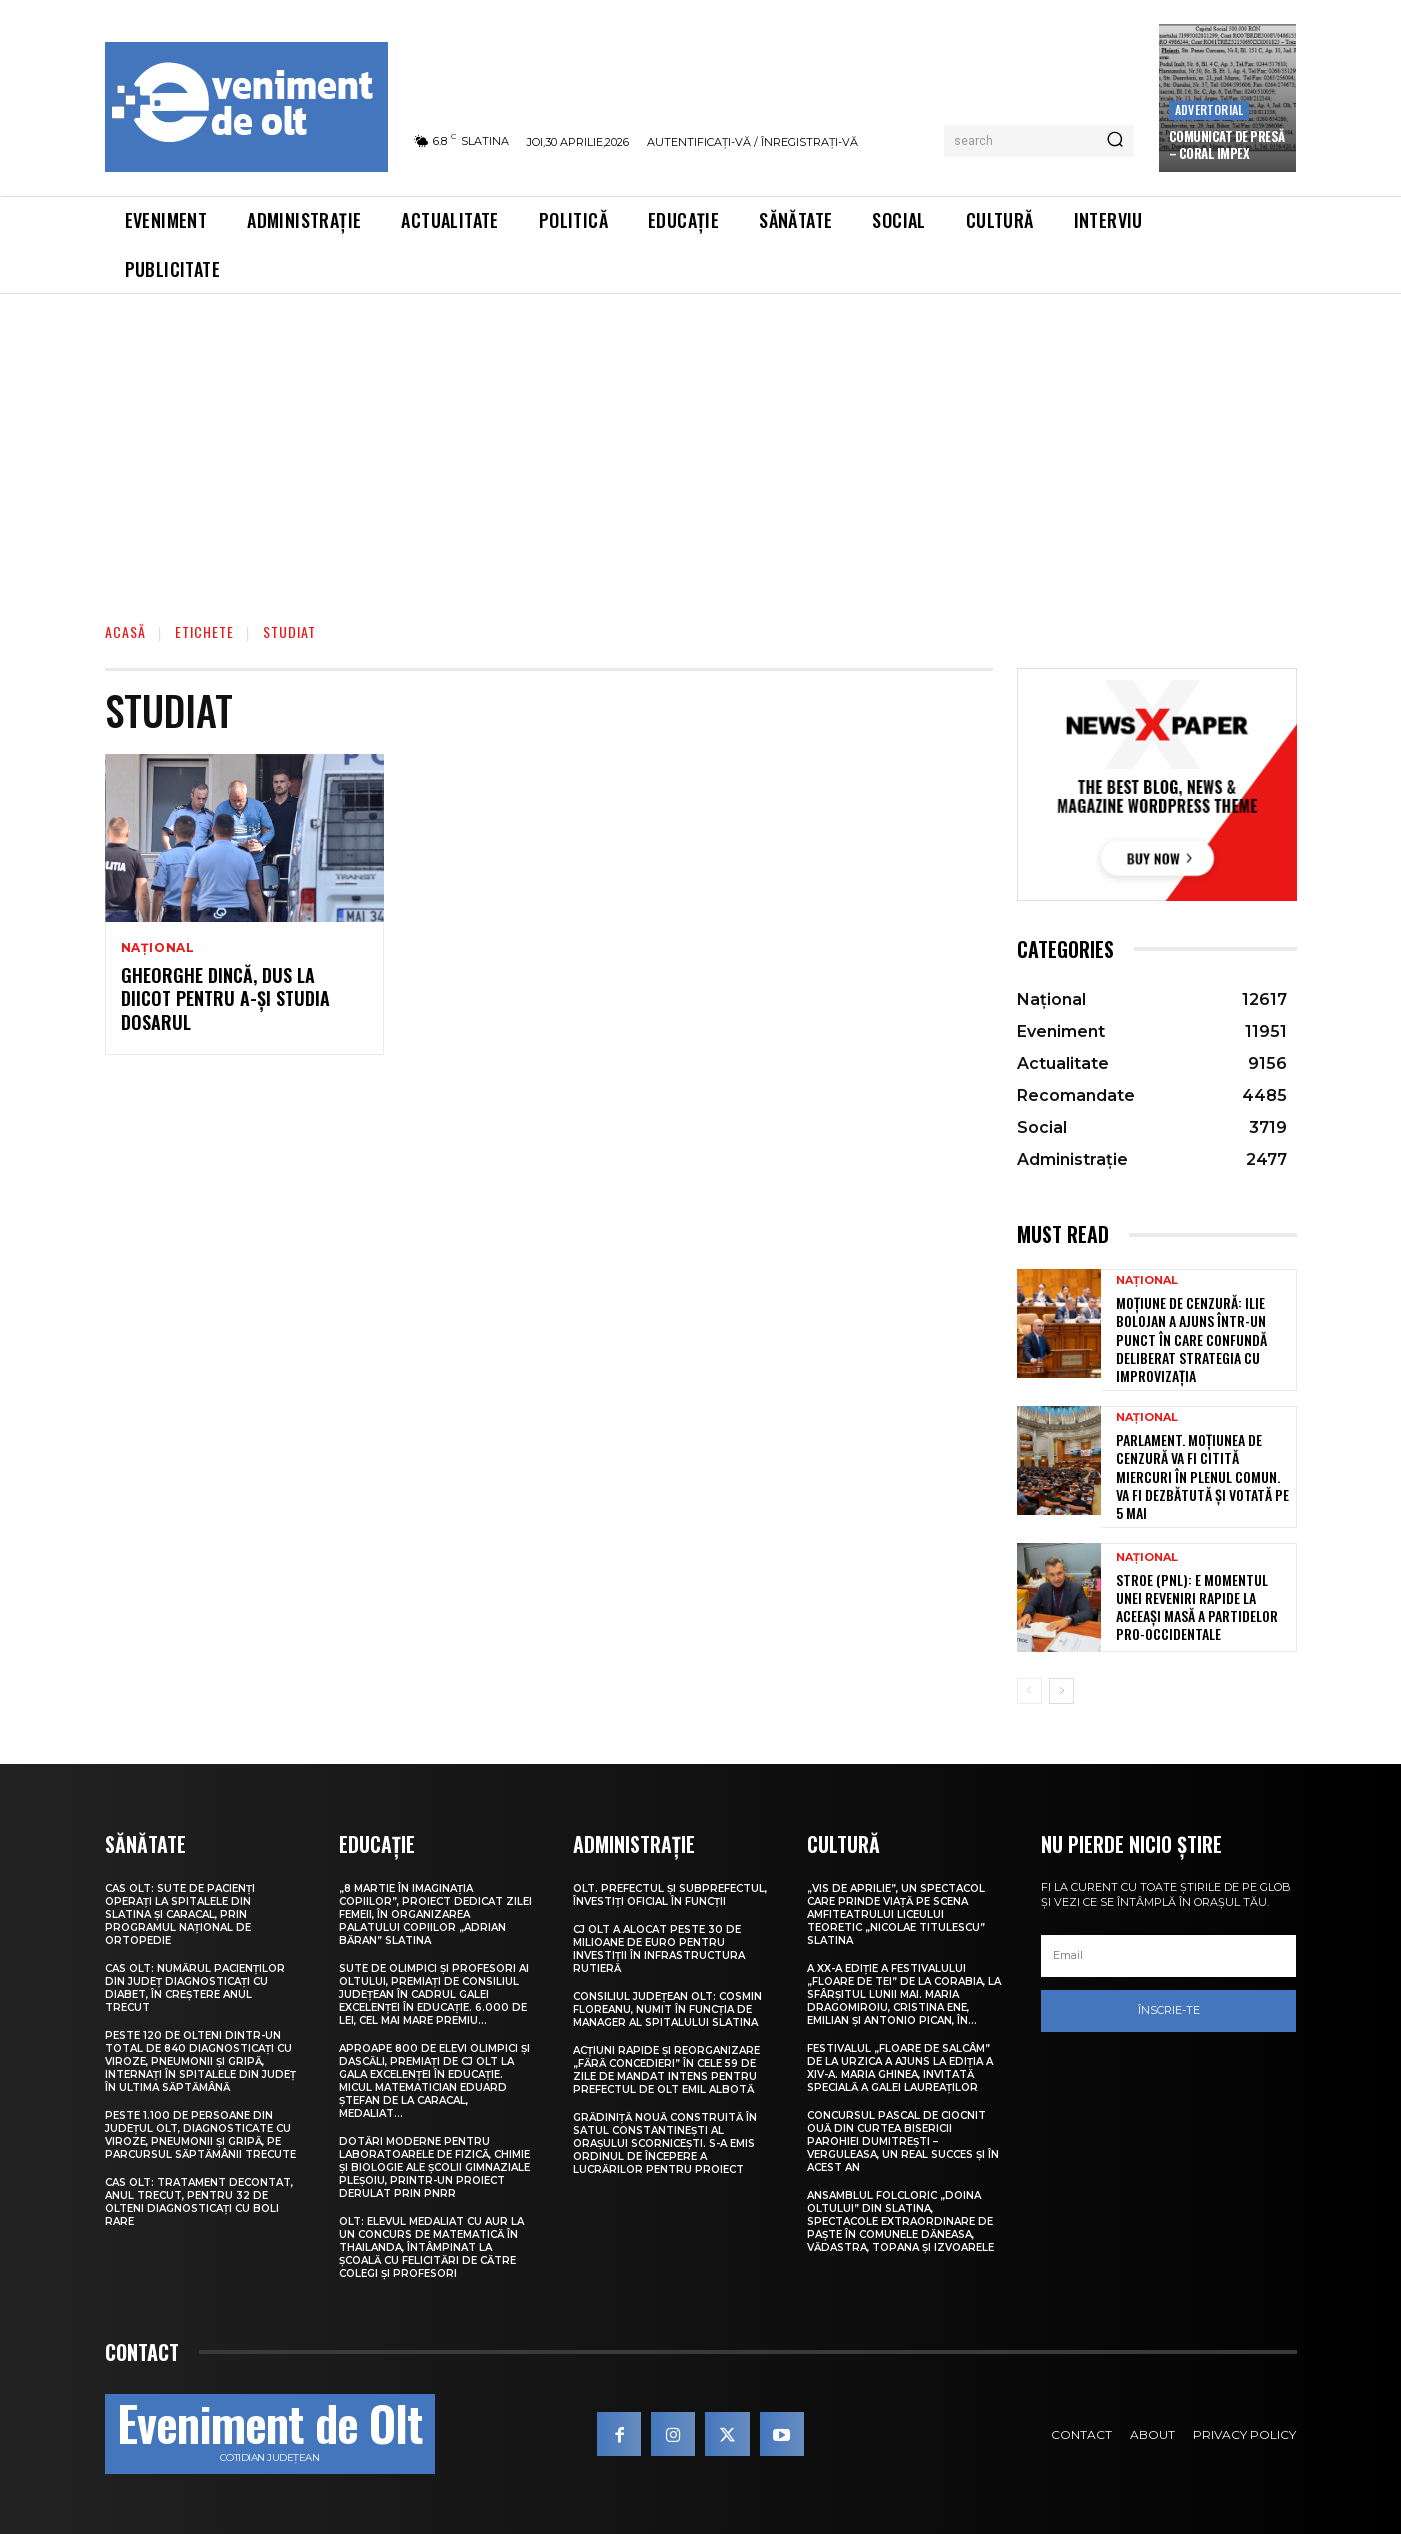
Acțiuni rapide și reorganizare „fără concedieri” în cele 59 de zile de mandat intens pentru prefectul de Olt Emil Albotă (666, 2070)
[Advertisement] (701, 444)
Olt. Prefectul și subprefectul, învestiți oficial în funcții (670, 1895)
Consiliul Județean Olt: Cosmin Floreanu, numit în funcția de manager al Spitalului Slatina (667, 2009)
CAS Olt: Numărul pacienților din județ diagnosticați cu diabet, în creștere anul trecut (195, 1988)
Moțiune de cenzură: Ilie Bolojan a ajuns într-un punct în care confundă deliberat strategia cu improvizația (1191, 1339)
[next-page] (1061, 1691)
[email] (1169, 1956)
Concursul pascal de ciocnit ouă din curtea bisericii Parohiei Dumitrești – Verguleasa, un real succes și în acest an (903, 2141)
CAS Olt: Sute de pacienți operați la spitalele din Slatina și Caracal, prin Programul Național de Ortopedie (180, 1914)
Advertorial (1209, 109)
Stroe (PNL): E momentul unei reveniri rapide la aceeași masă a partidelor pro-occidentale (1197, 1607)
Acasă (125, 631)
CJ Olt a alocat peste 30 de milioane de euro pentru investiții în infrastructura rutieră (659, 1949)
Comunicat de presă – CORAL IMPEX (1227, 144)
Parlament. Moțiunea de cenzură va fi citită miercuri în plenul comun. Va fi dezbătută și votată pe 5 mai (1202, 1476)
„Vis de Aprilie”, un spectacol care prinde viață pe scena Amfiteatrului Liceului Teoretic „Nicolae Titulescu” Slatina (896, 1914)
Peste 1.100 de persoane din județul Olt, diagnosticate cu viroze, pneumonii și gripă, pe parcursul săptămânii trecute (200, 2135)
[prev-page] (1029, 1691)
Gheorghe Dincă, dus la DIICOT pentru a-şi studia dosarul (225, 998)
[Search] (1115, 141)
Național (158, 948)
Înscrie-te (1169, 2010)
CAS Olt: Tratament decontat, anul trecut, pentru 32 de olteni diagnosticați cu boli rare (199, 2202)
